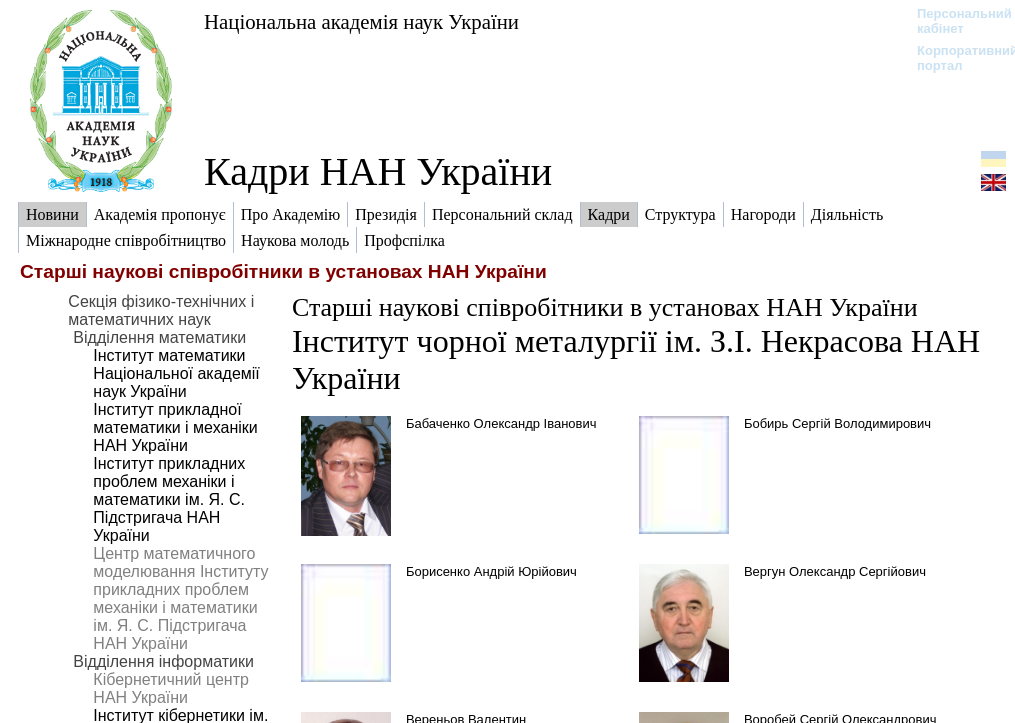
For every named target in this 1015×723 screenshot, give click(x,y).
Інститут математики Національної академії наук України (176, 373)
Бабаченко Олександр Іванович (501, 423)
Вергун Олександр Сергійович (835, 571)
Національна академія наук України (361, 21)
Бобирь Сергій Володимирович (837, 423)
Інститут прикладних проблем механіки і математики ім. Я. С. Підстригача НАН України (169, 499)
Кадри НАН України (378, 171)
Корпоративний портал (954, 58)
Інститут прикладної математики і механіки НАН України (175, 427)
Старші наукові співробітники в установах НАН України (605, 307)
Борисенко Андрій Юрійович (491, 571)
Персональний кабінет (954, 21)
